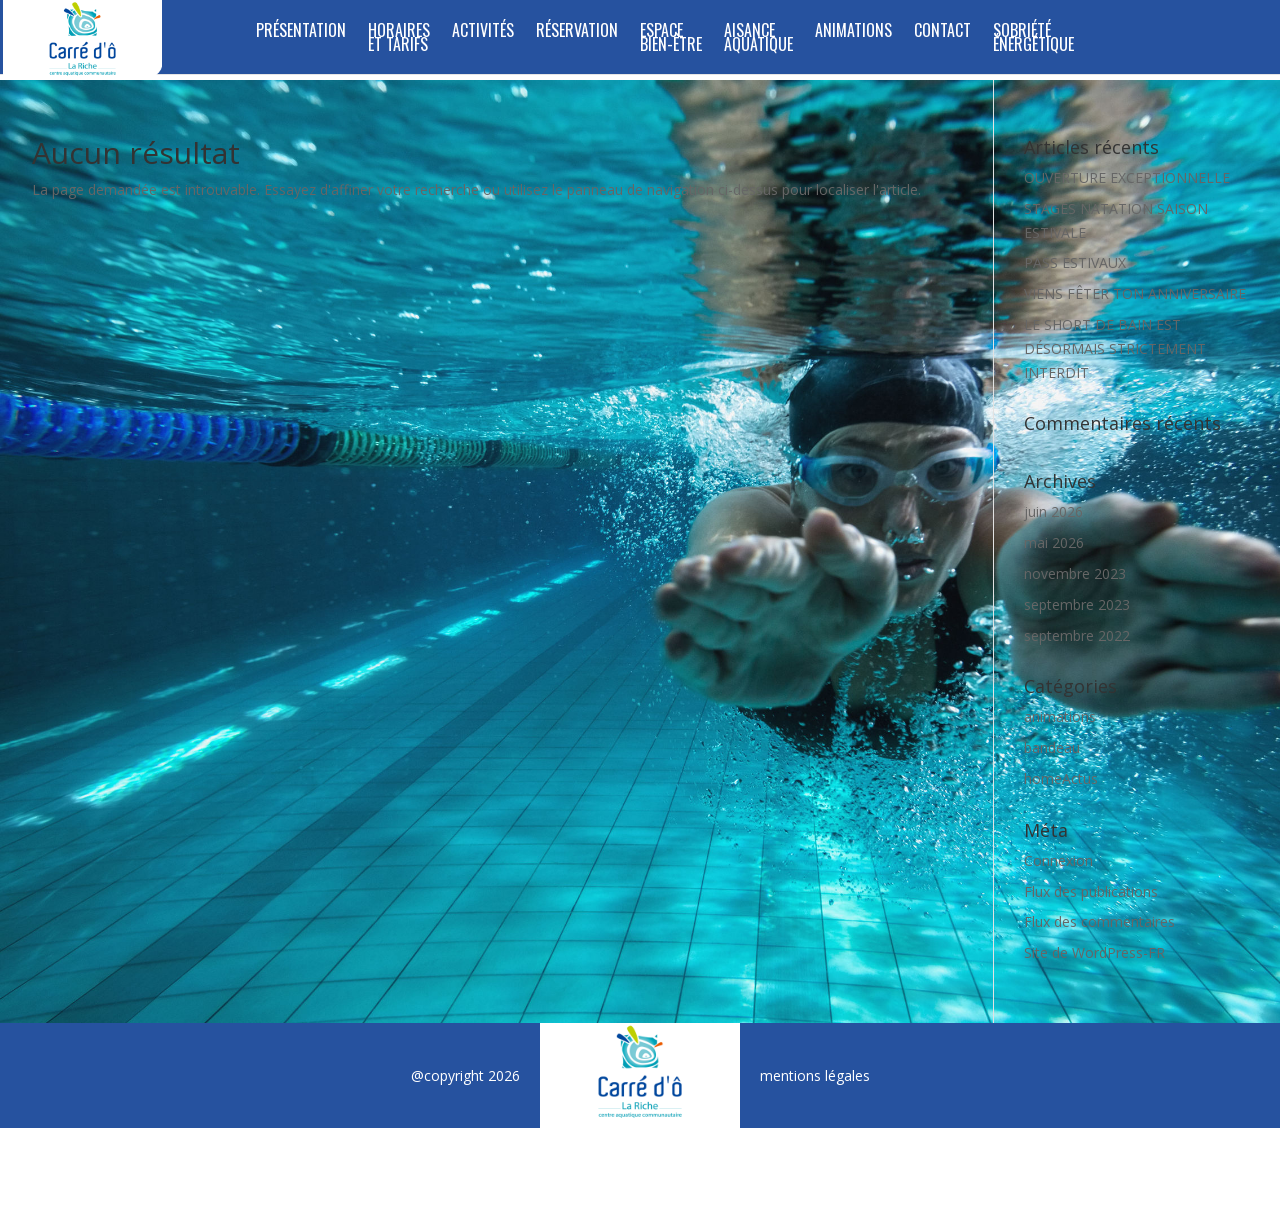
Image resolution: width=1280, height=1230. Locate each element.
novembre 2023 (1075, 573)
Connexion (1058, 860)
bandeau (1052, 747)
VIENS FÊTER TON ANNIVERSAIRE (1135, 293)
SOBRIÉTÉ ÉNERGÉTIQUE (1033, 39)
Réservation (577, 32)
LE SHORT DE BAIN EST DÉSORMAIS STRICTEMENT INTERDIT (1115, 348)
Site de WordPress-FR (1094, 952)
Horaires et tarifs (399, 39)
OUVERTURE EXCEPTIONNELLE (1127, 177)
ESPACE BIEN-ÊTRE (671, 39)
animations (1060, 716)
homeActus (1061, 778)
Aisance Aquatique (758, 39)
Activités (483, 32)
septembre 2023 (1077, 604)
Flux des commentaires (1099, 921)
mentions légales (815, 1075)
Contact (942, 32)
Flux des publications (1091, 891)
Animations (853, 32)
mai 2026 (1054, 542)
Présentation (301, 32)
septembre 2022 (1077, 635)
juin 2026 (1053, 511)
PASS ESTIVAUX (1075, 262)
